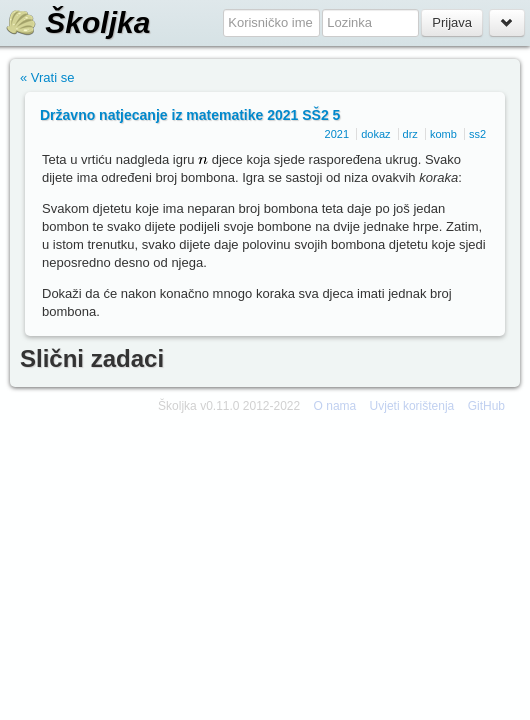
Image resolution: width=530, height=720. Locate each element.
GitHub (486, 406)
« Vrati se (47, 77)
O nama (335, 406)
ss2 (477, 134)
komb (443, 134)
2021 (337, 134)
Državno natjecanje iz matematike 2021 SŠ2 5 (190, 115)
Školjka (77, 22)
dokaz (375, 134)
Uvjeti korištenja (412, 406)
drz (410, 134)
